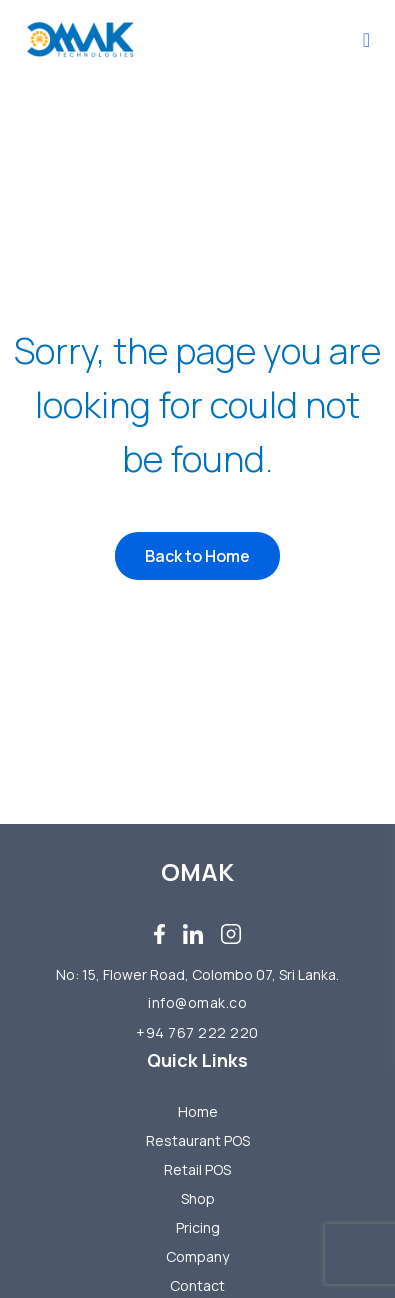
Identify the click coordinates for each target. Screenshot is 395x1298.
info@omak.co (197, 1002)
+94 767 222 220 (197, 1032)
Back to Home (197, 556)
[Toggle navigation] (366, 40)
